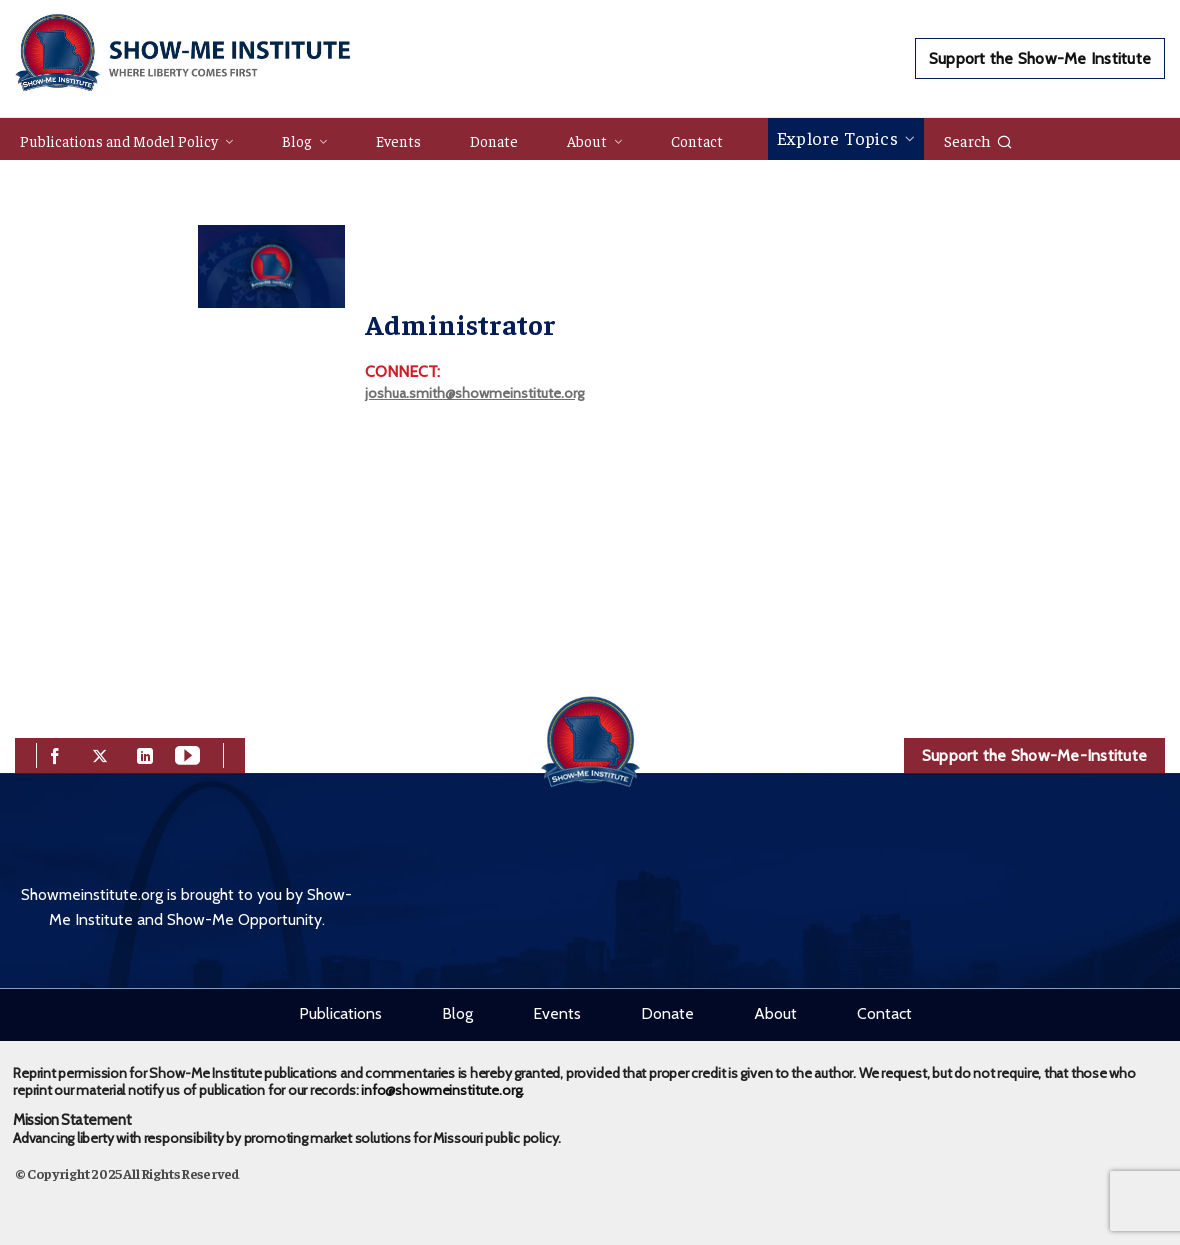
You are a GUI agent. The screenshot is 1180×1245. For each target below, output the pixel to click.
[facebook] (55, 753)
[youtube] (187, 753)
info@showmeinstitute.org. (442, 1090)
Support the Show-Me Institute (1040, 58)
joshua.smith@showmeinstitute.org (474, 393)
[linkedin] (145, 753)
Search (978, 140)
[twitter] (100, 753)
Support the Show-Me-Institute (1034, 755)
